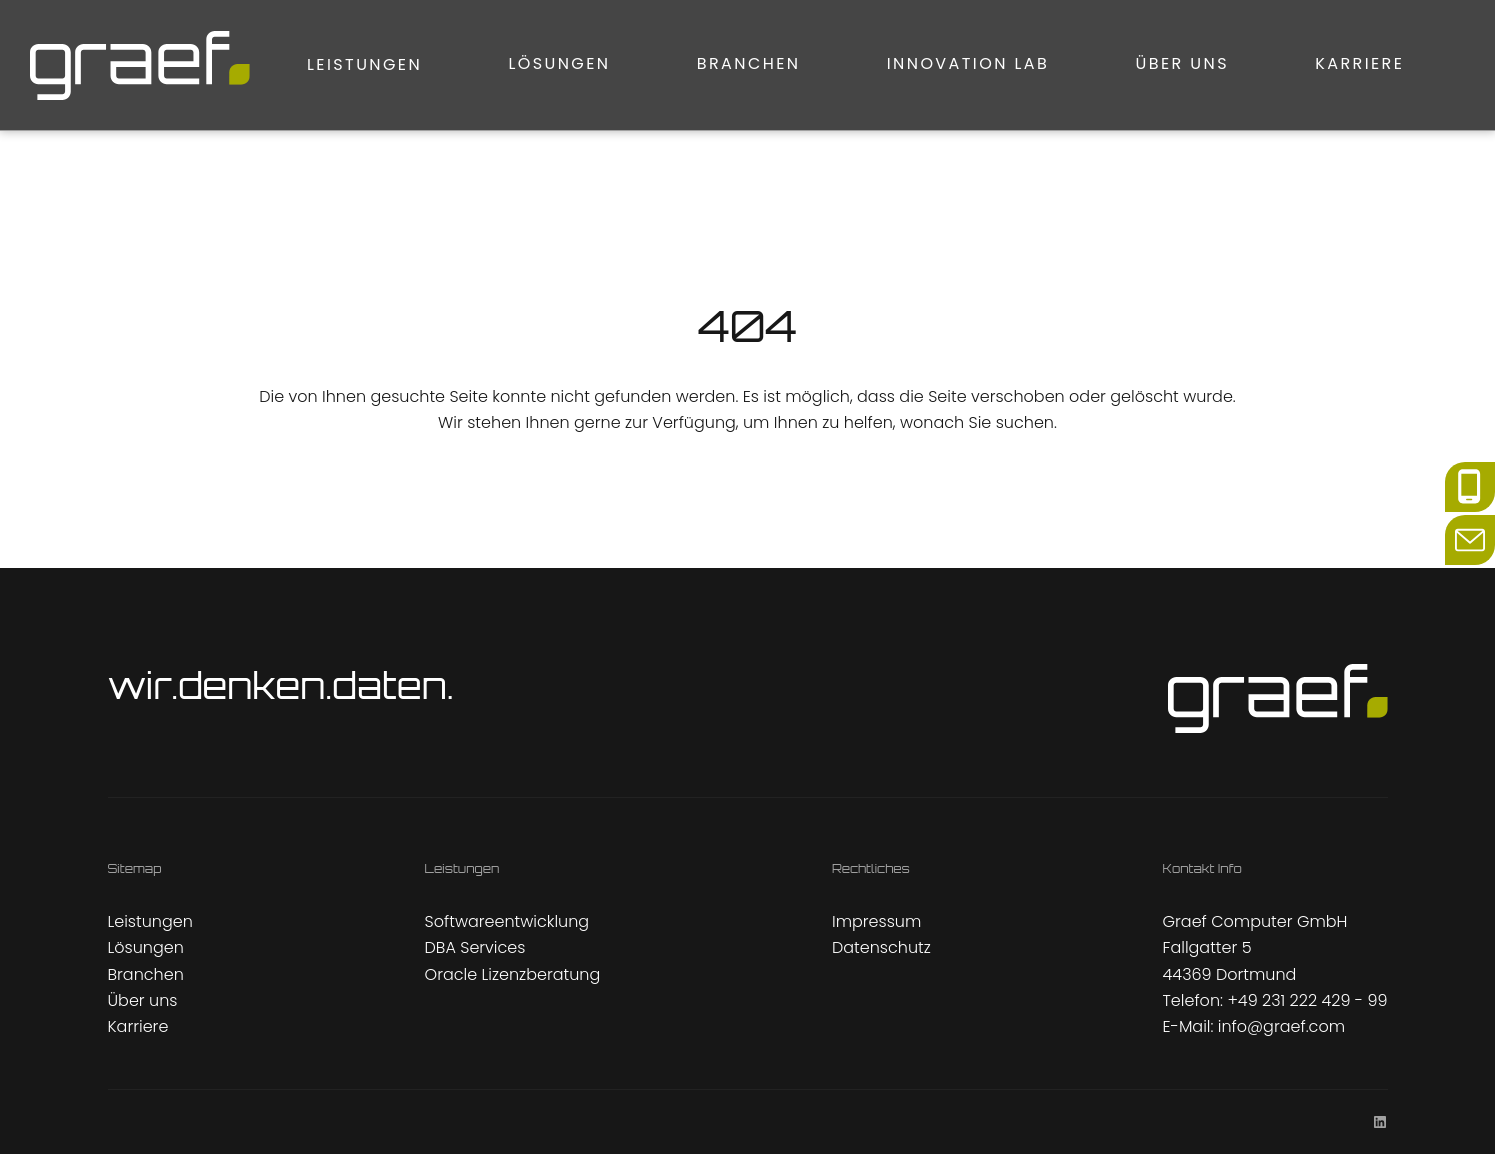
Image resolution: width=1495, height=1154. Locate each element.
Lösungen (405, 64)
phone (1470, 474)
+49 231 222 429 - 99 (1307, 1000)
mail (1462, 527)
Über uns (1104, 64)
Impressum (876, 921)
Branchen (620, 64)
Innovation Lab (865, 64)
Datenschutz (881, 947)
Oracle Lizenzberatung (513, 974)
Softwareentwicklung (507, 921)
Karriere (1308, 64)
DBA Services (475, 947)
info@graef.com (1281, 1026)
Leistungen (184, 64)
